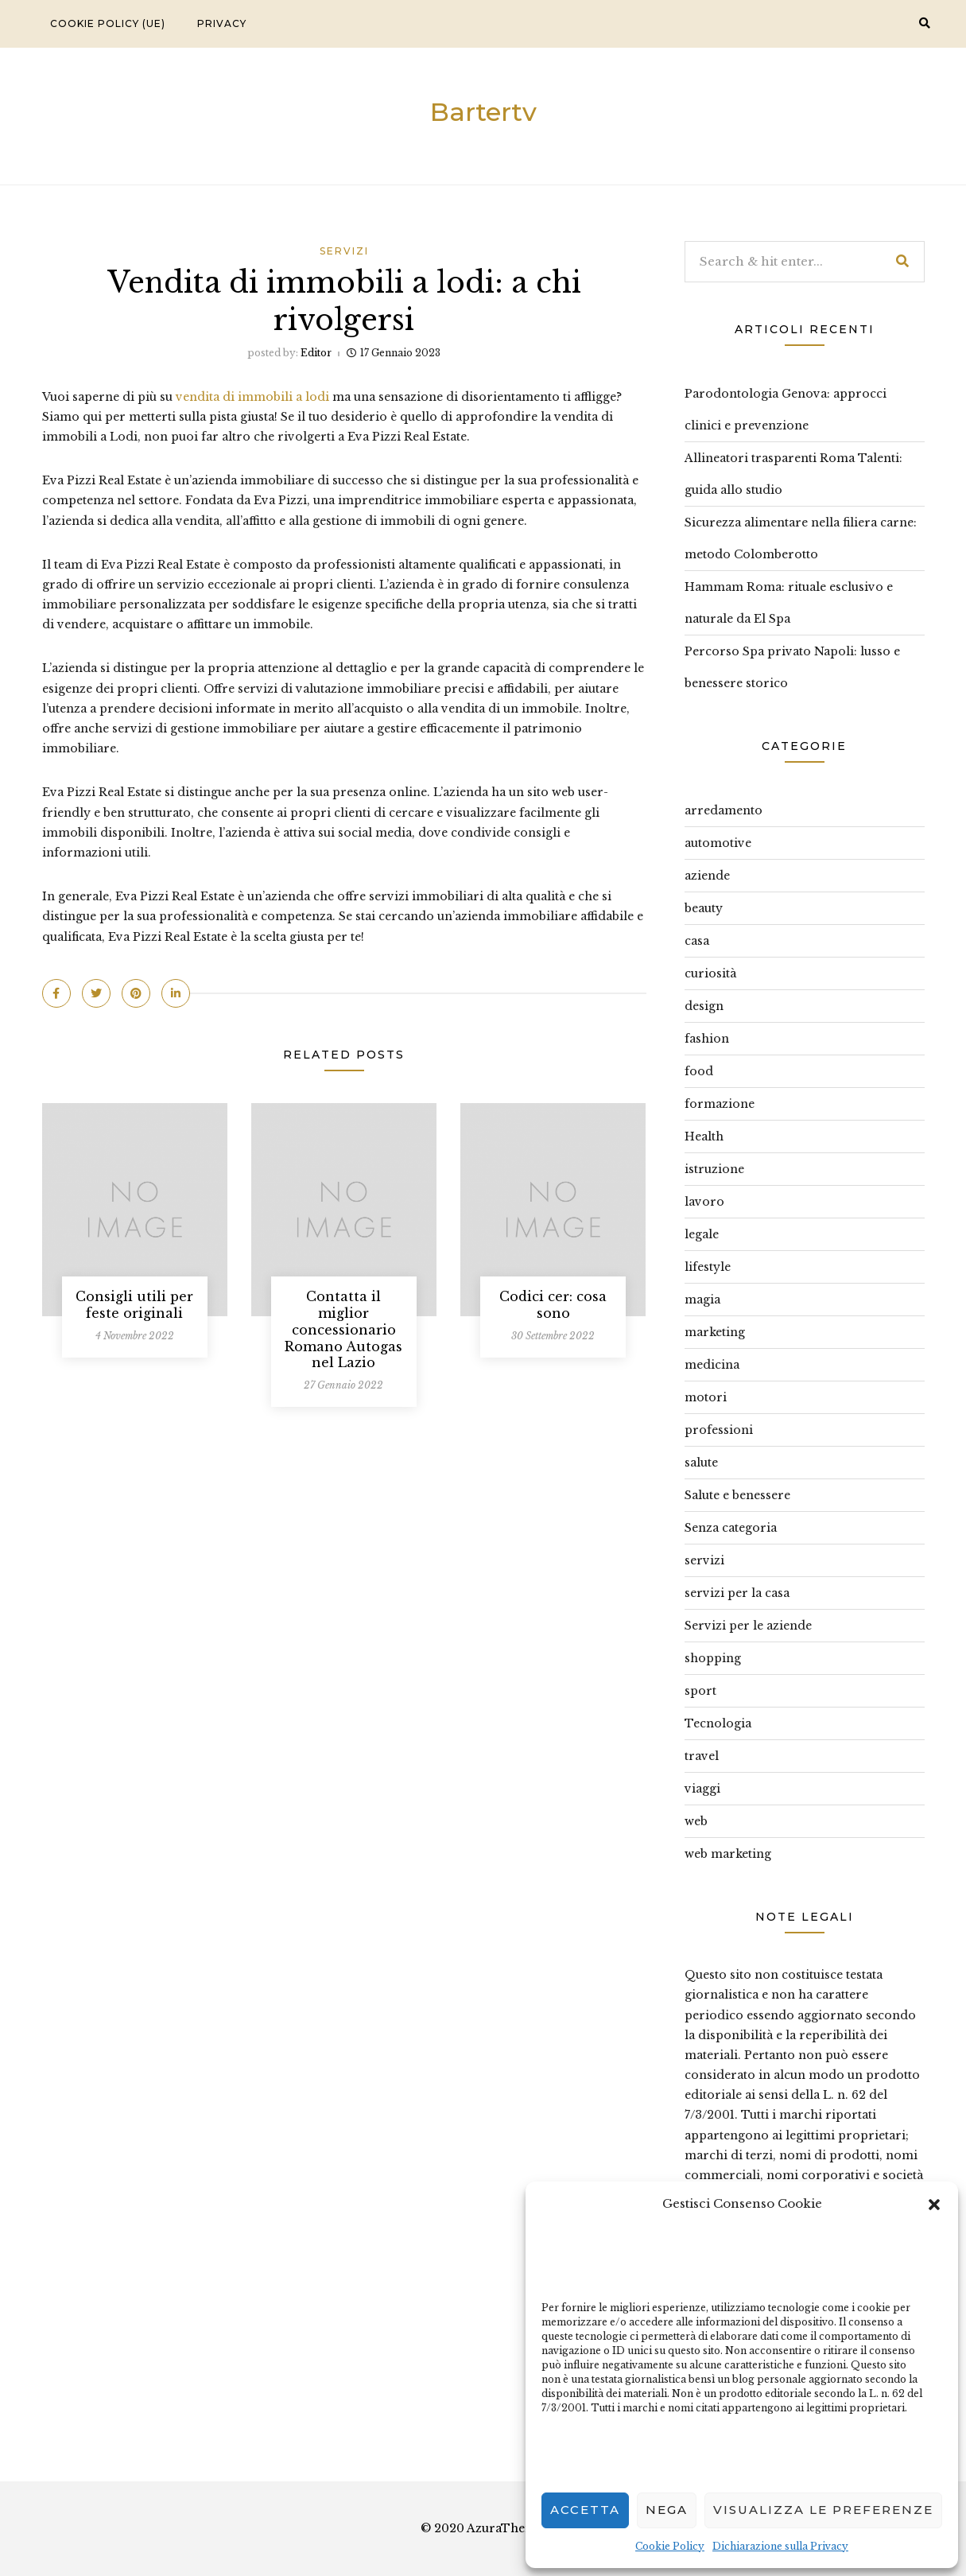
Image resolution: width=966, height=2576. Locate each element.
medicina (712, 1365)
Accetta (585, 2509)
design (704, 1006)
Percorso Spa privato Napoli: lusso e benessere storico (792, 667)
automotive (718, 843)
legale (702, 1234)
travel (702, 1756)
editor (316, 353)
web (696, 1821)
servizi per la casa (737, 1593)
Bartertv (483, 111)
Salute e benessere (737, 1495)
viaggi (702, 1788)
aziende (707, 875)
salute (701, 1462)
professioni (719, 1430)
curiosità (710, 973)
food (699, 1071)
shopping (713, 1658)
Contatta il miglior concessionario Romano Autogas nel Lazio (343, 1329)
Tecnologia (718, 1723)
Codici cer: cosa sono (553, 1304)
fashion (707, 1039)
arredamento (723, 810)
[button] (934, 2203)
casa (697, 941)
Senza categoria (731, 1528)
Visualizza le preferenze (823, 2509)
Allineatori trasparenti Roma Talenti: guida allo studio (793, 474)
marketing (715, 1332)
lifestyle (708, 1267)
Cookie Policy (669, 2546)
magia (702, 1299)
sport (700, 1691)
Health (704, 1136)
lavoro (704, 1202)
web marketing (728, 1854)
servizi (344, 251)
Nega (667, 2509)
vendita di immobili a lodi (252, 397)
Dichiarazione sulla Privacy (780, 2546)
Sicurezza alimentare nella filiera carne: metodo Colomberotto (801, 538)
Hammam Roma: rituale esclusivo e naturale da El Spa (789, 603)
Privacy (221, 23)
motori (706, 1397)
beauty (704, 908)
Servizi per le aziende (748, 1625)
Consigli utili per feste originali (134, 1304)
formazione (720, 1104)
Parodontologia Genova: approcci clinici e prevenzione (785, 410)
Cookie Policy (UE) (107, 23)
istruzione (714, 1169)
